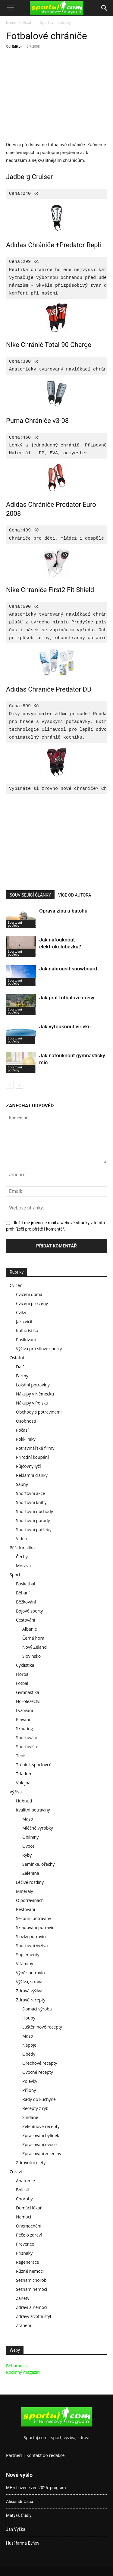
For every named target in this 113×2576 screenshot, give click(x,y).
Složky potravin (31, 1936)
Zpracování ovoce (39, 2144)
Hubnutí (24, 1801)
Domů (11, 22)
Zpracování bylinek (40, 2135)
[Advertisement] (56, 96)
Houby (28, 2018)
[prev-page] (10, 1085)
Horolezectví (28, 1701)
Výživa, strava (29, 1982)
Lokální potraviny (33, 1385)
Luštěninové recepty (42, 2027)
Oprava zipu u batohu (63, 911)
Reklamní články (32, 1475)
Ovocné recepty (37, 2072)
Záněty (22, 2298)
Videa (21, 1538)
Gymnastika (27, 1692)
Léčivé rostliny (30, 1882)
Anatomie (25, 2180)
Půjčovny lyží (28, 1466)
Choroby (24, 2199)
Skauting (24, 1728)
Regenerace (27, 2262)
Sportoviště (27, 1746)
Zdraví (16, 2171)
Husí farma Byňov (22, 2543)
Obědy (28, 2054)
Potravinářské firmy (35, 1448)
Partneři (14, 2455)
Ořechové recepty (39, 2063)
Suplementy (27, 1954)
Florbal (23, 1674)
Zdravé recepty (30, 2000)
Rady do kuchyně (39, 2099)
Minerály (24, 1891)
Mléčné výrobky (37, 1828)
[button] (10, 8)
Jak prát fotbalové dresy (66, 998)
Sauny (22, 1484)
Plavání (23, 1719)
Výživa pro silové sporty (39, 1348)
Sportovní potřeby (55, 22)
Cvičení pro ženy (32, 1303)
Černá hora (33, 1638)
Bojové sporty (29, 1611)
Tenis (21, 1755)
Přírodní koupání (32, 1457)
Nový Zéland (34, 1647)
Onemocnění (28, 2226)
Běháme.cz (16, 2366)
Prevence (25, 2244)
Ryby (27, 1855)
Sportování (26, 1737)
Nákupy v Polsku (32, 1403)
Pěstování (25, 1909)
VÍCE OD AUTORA (74, 895)
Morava (23, 1566)
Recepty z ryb (35, 2108)
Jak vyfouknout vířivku (65, 1026)
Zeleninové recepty (41, 2126)
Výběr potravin (30, 1972)
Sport (15, 1575)
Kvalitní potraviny (33, 1810)
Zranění (23, 2325)
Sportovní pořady (33, 1520)
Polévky (29, 2081)
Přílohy (29, 2090)
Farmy (22, 1376)
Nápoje (29, 2045)
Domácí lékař (29, 2208)
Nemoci (23, 2217)
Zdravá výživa (29, 1991)
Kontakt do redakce (46, 2455)
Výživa (16, 1792)
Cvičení (17, 1285)
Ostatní (28, 22)
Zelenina (30, 1873)
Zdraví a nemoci (31, 2307)
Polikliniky (26, 1439)
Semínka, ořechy (38, 1864)
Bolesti (22, 2190)
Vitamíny (24, 1963)
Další (21, 1367)
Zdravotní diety (31, 2162)
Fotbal (22, 1683)
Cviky (21, 1312)
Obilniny (30, 1837)
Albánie (29, 1629)
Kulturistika (27, 1330)
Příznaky (24, 2253)
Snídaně (30, 2117)
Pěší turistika (22, 1547)
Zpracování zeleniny (41, 2153)
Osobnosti (26, 1421)
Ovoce (28, 1846)
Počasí (22, 1430)
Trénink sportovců (34, 1764)
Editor (17, 46)
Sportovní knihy (31, 1502)
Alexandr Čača (19, 2501)
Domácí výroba (37, 2009)
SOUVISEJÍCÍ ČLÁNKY (30, 895)
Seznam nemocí (31, 2289)
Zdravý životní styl (33, 2316)
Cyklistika (25, 1665)
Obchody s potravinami (39, 1412)
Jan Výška (15, 2529)
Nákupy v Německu (35, 1394)
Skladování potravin (35, 1927)
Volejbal (24, 1783)
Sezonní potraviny (33, 1918)
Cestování (25, 1620)
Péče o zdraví (29, 2235)
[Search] (104, 8)
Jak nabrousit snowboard (68, 969)
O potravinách (30, 1900)
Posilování (26, 1339)
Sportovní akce (30, 1493)
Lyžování (24, 1710)
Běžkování (26, 1602)
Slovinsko (31, 1656)
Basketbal (25, 1584)
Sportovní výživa (32, 1945)
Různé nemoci (30, 2271)
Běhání (23, 1593)
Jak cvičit (24, 1321)
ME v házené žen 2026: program (36, 2487)
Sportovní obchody (34, 1511)
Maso (27, 1819)
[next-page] (19, 1085)
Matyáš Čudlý (18, 2515)
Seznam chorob (31, 2280)
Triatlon (23, 1774)
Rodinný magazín (23, 2372)
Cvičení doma (29, 1294)
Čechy (22, 1556)
